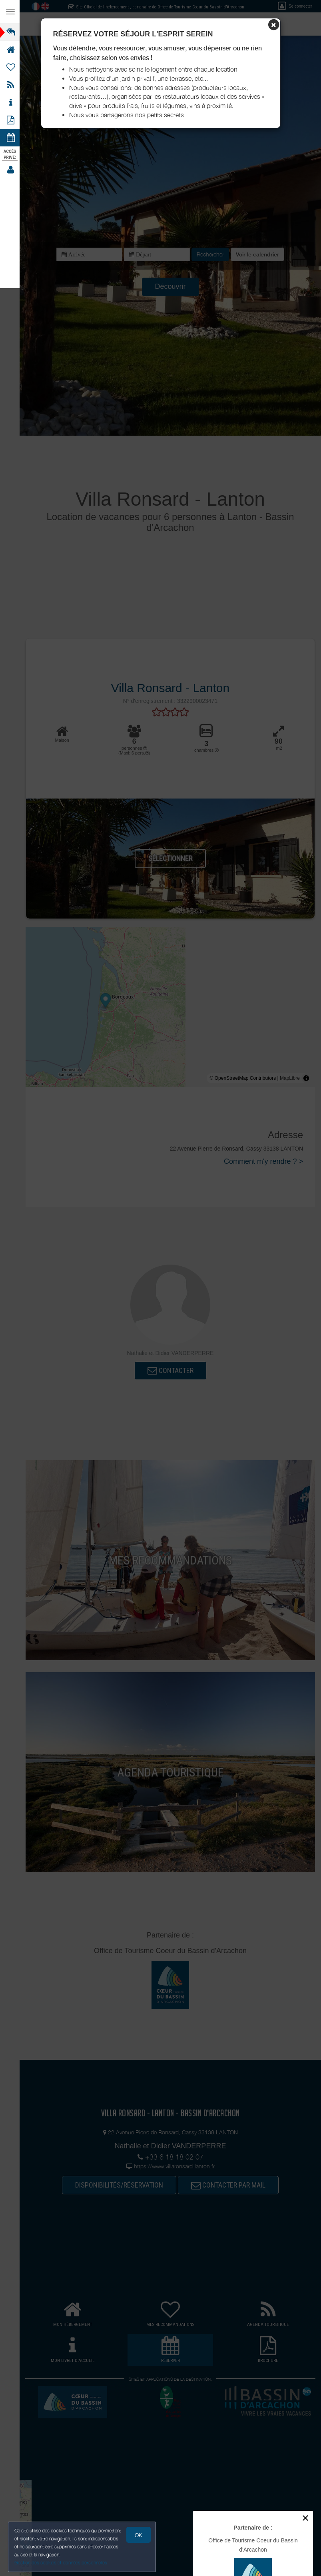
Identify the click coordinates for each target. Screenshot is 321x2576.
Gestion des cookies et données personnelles (60, 2563)
